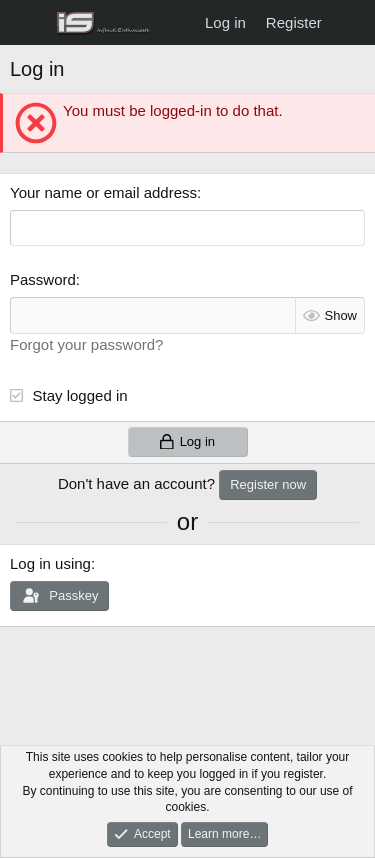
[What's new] (351, 22)
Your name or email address (103, 192)
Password (43, 279)
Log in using (50, 563)
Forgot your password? (86, 344)
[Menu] (27, 23)
